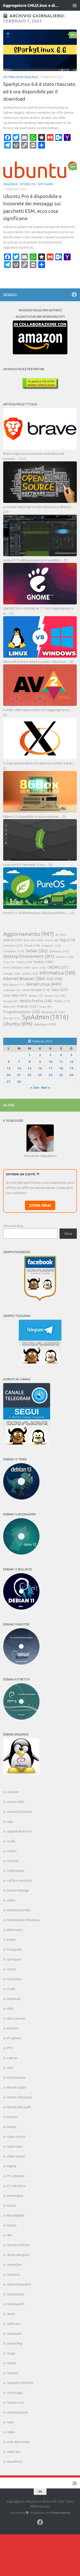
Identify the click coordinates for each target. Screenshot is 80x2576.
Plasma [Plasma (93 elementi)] (9, 1006)
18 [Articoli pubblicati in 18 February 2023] (61, 1068)
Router (12, 2225)
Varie (10, 2422)
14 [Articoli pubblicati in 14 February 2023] (19, 1068)
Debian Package (18, 1890)
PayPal (11, 2166)
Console (13, 1861)
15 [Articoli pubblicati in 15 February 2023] (29, 1068)
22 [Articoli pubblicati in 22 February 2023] (29, 1075)
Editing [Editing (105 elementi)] (24, 962)
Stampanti (14, 2333)
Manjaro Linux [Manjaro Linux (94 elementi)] (54, 995)
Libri (10, 2067)
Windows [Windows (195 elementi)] (45, 1024)
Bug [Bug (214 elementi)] (67, 939)
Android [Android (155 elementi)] (12, 940)
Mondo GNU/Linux (19, 2097)
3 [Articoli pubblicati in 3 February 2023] (50, 1055)
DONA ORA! (40, 1205)
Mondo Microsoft (19, 2107)
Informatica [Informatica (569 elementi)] (57, 972)
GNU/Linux (10, 184)
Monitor (12, 2117)
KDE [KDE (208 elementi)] (54, 978)
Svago (11, 2353)
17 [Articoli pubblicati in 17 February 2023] (50, 1068)
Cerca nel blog (13, 1226)
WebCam (13, 2452)
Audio (11, 1841)
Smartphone (15, 2294)
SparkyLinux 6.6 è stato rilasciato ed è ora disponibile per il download (39, 91)
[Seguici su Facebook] (74, 294)
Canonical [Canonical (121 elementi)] (12, 945)
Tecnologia (14, 2392)
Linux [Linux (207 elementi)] (59, 989)
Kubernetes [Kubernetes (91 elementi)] (12, 990)
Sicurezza (27, 184)
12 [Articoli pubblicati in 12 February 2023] (71, 1061)
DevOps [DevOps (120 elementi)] (64, 956)
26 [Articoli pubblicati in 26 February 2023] (71, 1075)
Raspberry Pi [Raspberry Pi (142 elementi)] (53, 1012)
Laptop (12, 2058)
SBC (9, 2235)
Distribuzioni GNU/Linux (20, 77)
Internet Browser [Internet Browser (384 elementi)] (24, 978)
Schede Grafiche (18, 2245)
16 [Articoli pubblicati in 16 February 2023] (40, 1068)
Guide (11, 1989)
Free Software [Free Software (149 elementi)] (16, 967)
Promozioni (15, 2195)
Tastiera (12, 2373)
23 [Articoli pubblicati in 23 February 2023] (40, 1075)
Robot (11, 2205)
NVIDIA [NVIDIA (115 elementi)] (62, 1001)
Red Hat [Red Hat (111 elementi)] (11, 1018)
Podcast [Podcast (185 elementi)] (27, 1006)
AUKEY (12, 1851)
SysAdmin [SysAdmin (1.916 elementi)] (45, 1017)
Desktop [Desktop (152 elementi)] (59, 951)
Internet (12, 2028)
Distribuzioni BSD (19, 1910)
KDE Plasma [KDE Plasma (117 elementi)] (14, 984)
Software (45, 184)
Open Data (14, 2146)
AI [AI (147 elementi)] (60, 934)
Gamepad (14, 1959)
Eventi (11, 1939)
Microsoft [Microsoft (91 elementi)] (10, 1001)
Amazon (13, 1792)
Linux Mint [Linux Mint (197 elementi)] (15, 995)
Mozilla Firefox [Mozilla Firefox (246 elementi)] (36, 1000)
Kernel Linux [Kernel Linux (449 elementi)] (43, 984)
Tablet (11, 2363)
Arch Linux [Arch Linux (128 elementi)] (33, 940)
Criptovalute (16, 1870)
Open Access (16, 2136)
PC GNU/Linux (16, 2186)
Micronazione (16, 2077)
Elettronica (14, 1930)
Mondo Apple (16, 2087)
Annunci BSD (15, 1802)
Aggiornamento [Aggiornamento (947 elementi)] (28, 933)
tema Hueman (61, 2512)
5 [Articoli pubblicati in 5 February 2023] (71, 1055)
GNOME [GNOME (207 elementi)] (57, 967)
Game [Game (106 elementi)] (39, 967)
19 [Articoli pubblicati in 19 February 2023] (71, 1068)
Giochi (11, 1969)
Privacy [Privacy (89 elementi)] (45, 1006)
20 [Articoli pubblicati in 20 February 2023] (8, 1075)
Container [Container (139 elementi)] (13, 951)
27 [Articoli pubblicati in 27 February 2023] (8, 1081)
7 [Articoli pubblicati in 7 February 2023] (19, 1061)
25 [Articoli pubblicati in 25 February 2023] (61, 1075)
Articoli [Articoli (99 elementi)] (51, 940)
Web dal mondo (18, 2442)
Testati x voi (15, 2402)
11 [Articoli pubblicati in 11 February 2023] (61, 1061)
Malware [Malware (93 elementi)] (36, 995)
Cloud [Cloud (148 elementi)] (32, 945)
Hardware (14, 1999)
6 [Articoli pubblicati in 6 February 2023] (9, 1061)
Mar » (45, 1087)
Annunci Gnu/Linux (19, 1811)
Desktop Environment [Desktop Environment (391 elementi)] (28, 956)
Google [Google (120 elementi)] (11, 973)
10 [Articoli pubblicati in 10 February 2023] (50, 1061)
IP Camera (14, 2038)
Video (11, 2432)
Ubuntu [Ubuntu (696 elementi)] (18, 1023)
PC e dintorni (16, 2176)
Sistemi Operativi (19, 2284)
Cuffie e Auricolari (19, 1880)
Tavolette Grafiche (20, 2383)
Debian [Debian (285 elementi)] (37, 950)
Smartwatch (15, 2304)
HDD (10, 2008)
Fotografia (14, 1949)
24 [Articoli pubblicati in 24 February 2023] (50, 1075)
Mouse (11, 2127)
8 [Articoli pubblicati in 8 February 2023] (30, 1061)
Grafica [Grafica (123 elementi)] (30, 973)
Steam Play (14, 2343)
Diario (11, 1900)
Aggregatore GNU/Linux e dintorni (31, 5)
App (10, 1821)
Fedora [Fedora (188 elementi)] (43, 962)
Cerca (68, 1233)
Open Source (16, 2156)
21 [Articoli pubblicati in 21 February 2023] (19, 1075)
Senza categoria (18, 2255)
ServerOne (14, 2264)
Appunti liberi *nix (19, 1831)
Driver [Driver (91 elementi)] (9, 962)
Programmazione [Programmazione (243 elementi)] (21, 1011)
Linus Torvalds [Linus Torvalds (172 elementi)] (36, 990)
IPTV (10, 2048)
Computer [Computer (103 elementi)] (51, 945)
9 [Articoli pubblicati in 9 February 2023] (40, 1061)
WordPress (14, 2461)
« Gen (34, 1087)
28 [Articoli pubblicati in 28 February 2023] (19, 1081)
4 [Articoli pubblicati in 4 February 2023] (61, 1055)
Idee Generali (16, 2018)
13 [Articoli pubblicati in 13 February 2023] (8, 1068)
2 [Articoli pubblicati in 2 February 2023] (40, 1055)
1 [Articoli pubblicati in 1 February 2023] (30, 1055)
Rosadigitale (16, 2215)
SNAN (11, 2314)
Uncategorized (17, 2412)
